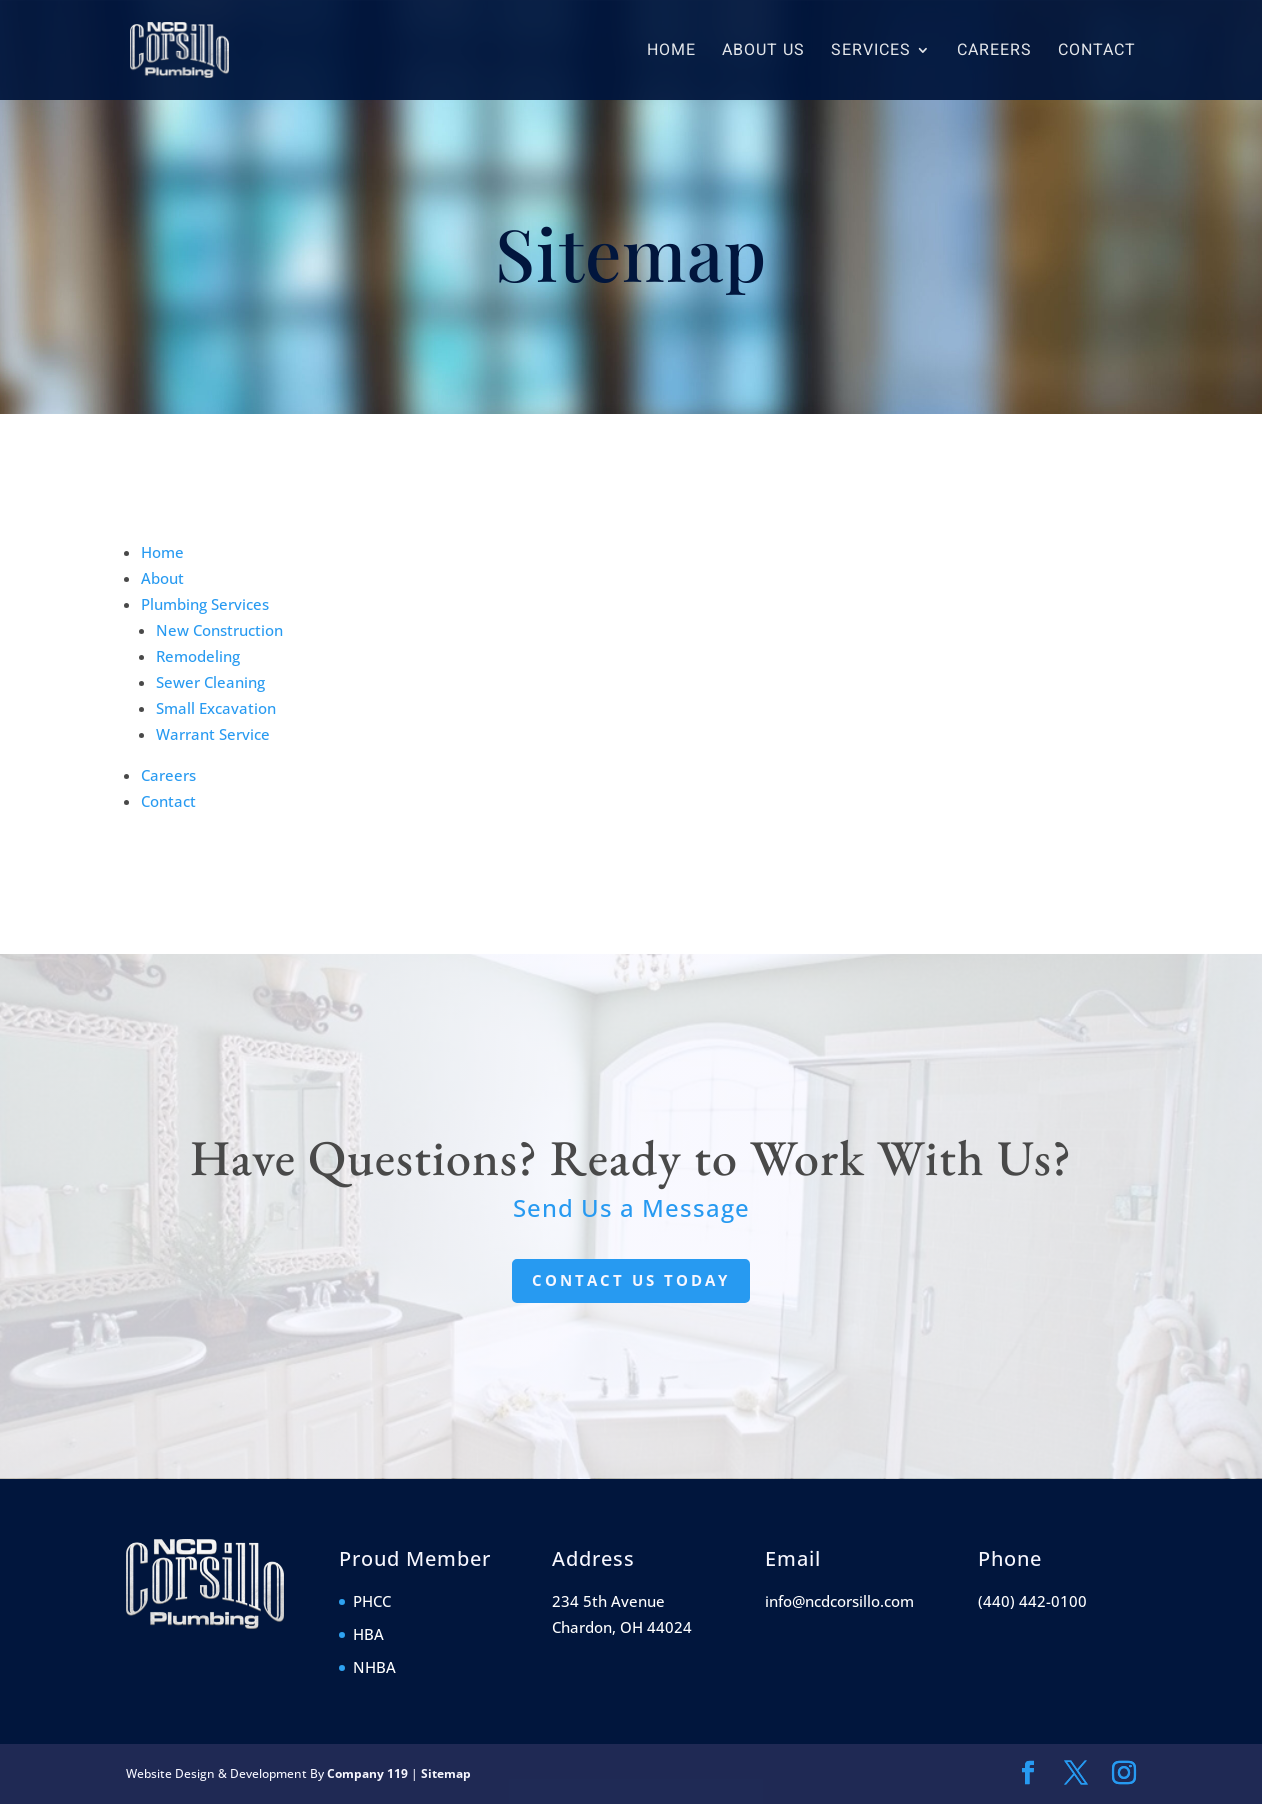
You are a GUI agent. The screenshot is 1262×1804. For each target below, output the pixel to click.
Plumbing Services (205, 604)
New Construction (219, 630)
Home (671, 52)
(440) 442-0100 (1032, 1601)
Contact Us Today (631, 1280)
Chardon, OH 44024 (622, 1627)
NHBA (374, 1667)
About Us (763, 52)
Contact (1097, 52)
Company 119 (367, 1773)
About (162, 578)
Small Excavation (216, 708)
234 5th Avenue (608, 1601)
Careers (994, 52)
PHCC (372, 1601)
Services (871, 52)
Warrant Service (213, 734)
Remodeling (198, 656)
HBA (368, 1634)
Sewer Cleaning (210, 682)
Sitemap (446, 1773)
